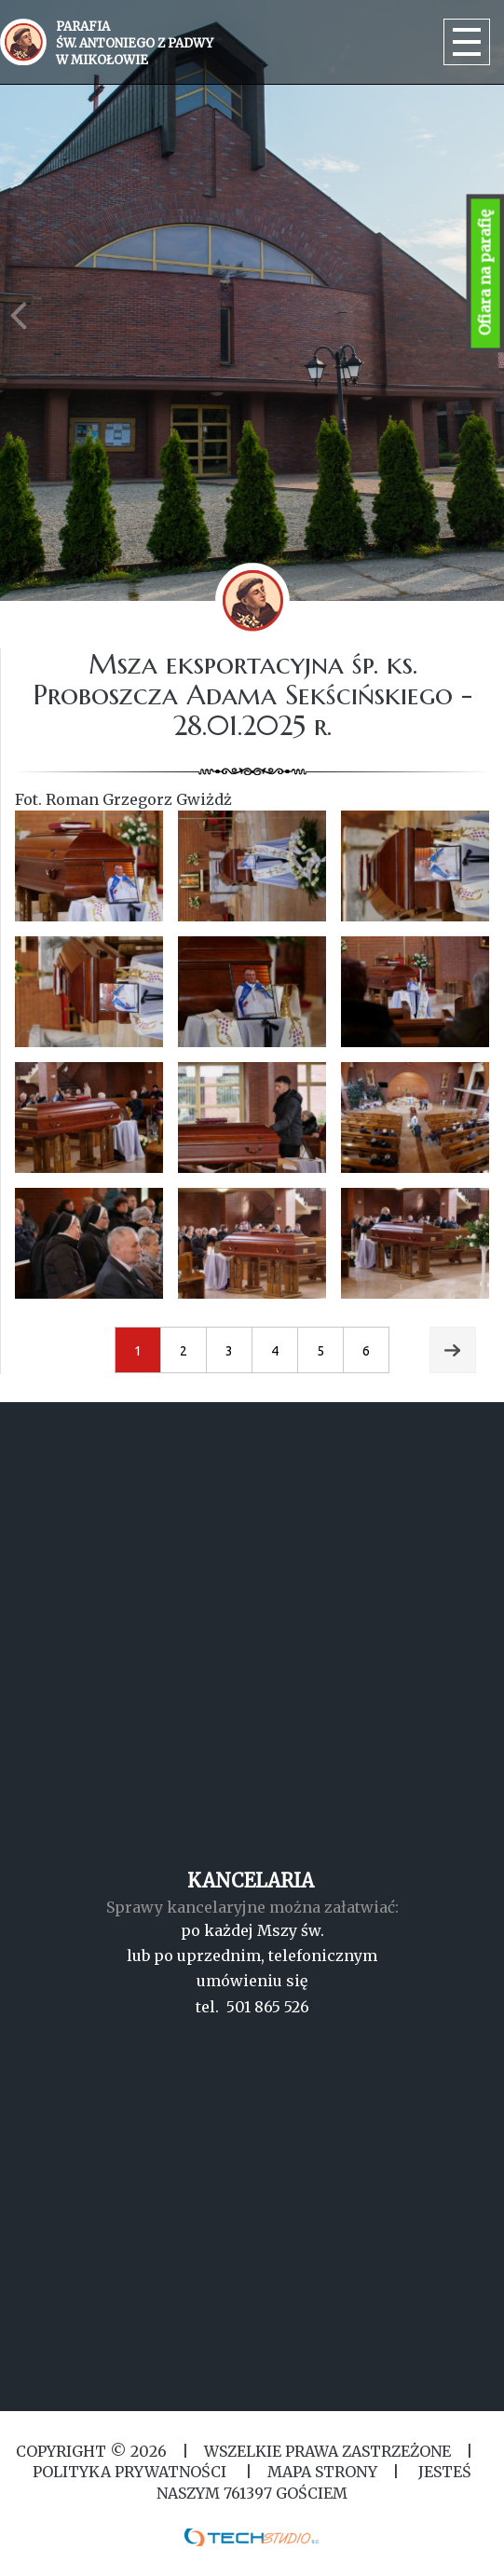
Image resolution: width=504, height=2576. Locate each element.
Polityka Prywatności (131, 2471)
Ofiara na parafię (485, 273)
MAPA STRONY (322, 2471)
